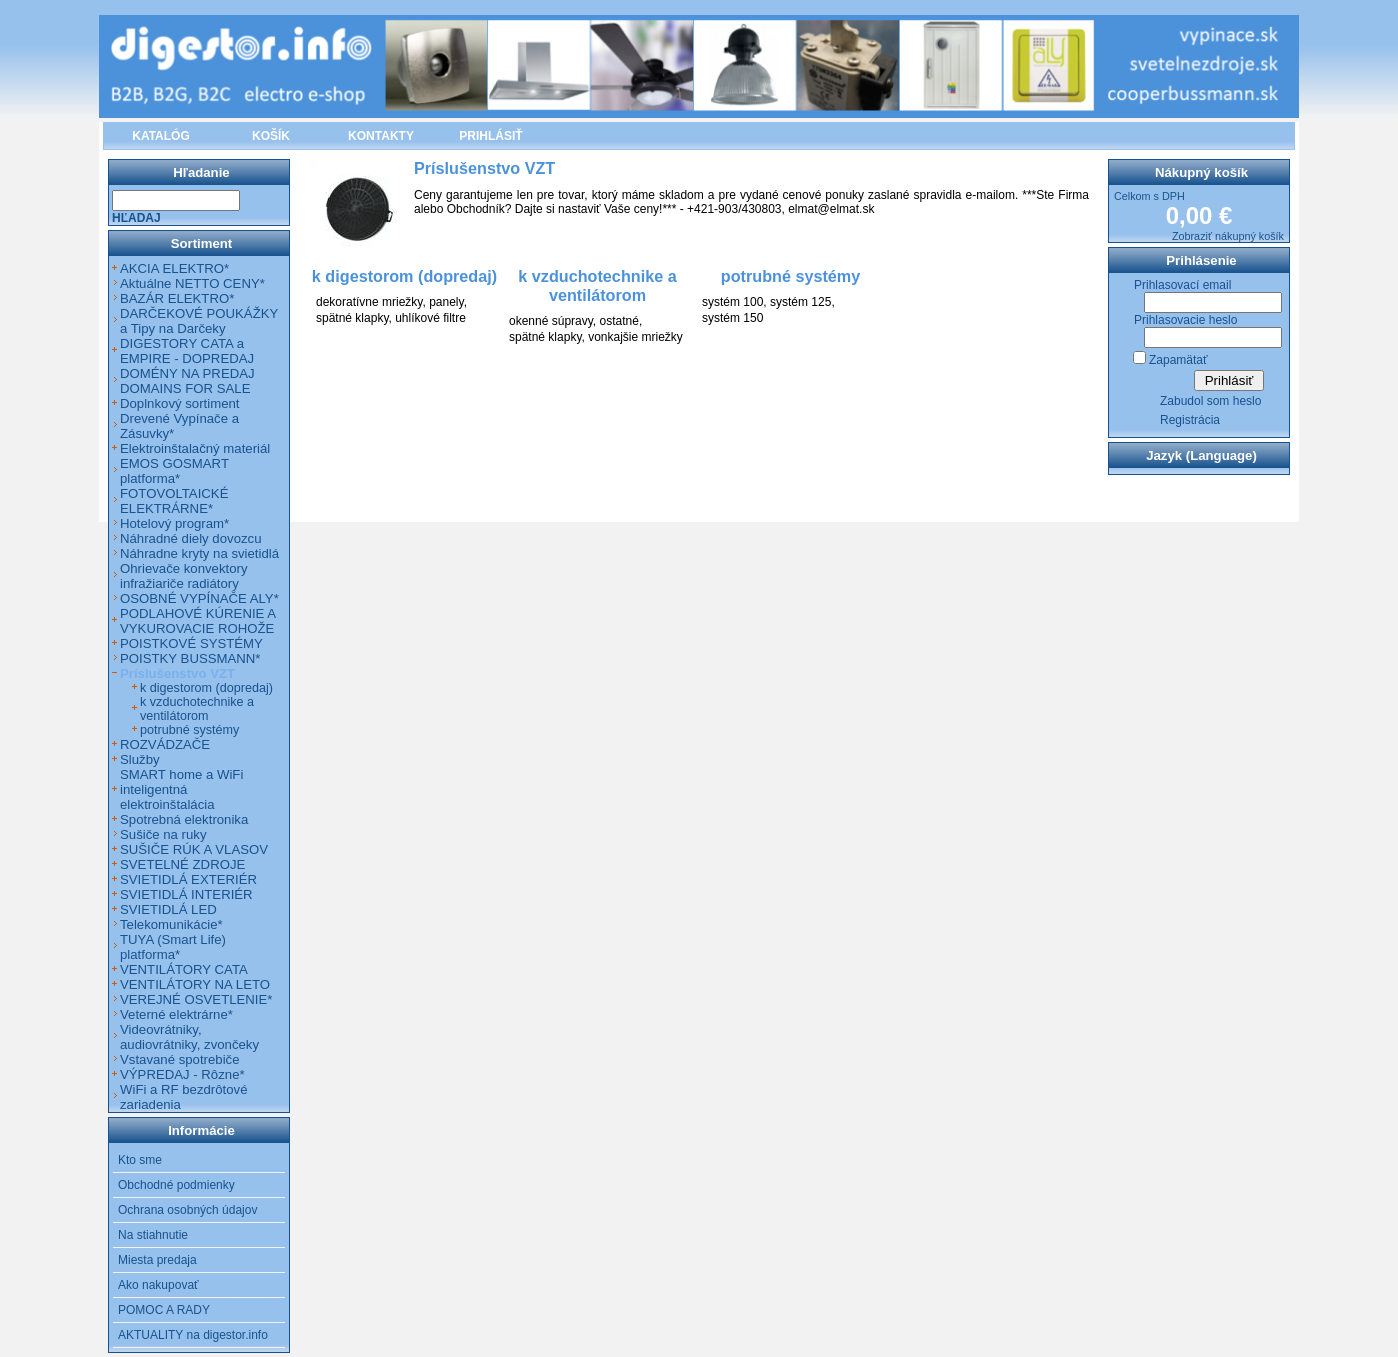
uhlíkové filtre (430, 318)
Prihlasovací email (1182, 285)
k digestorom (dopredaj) (206, 688)
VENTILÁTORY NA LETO (195, 984)
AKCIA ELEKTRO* (174, 268)
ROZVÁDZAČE (165, 744)
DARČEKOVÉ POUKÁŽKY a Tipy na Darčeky (199, 321)
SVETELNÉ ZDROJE (182, 864)
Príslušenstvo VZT (177, 673)
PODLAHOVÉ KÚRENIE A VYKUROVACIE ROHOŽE (197, 621)
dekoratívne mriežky (369, 302)
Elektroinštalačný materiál (195, 448)
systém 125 (800, 302)
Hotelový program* (174, 523)
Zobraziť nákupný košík (1228, 236)
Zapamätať (1178, 360)
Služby (140, 759)
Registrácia (1190, 420)
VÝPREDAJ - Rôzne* (182, 1074)
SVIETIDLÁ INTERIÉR (186, 894)
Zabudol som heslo (1210, 401)
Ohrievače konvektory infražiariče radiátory (184, 576)
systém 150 (732, 318)
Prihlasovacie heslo (1185, 320)
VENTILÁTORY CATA (184, 969)
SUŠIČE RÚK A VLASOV (194, 849)
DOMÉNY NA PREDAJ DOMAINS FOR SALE (187, 381)
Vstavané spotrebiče (180, 1059)
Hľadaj (136, 218)
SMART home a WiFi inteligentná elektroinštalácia (181, 789)
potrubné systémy (189, 730)
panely (446, 302)
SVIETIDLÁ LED (168, 909)
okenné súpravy (551, 321)
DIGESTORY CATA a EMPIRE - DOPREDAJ (187, 351)
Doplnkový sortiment (179, 403)
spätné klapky (352, 318)
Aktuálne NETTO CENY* (192, 283)
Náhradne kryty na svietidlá (199, 553)
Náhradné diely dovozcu (191, 538)
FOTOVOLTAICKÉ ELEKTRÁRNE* (174, 501)
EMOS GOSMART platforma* (174, 471)
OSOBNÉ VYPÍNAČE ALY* (199, 598)
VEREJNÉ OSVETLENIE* (196, 999)
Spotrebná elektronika (184, 819)
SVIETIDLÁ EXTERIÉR (188, 879)
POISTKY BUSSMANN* (190, 658)
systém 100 (732, 302)
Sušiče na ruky (163, 834)
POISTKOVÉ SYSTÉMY (191, 643)
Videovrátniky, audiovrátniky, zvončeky (189, 1037)
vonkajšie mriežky (635, 337)
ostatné (619, 321)
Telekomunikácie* (171, 924)
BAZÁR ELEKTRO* (177, 298)
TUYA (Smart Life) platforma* (173, 947)
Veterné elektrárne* (176, 1014)
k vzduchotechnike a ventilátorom (197, 709)
